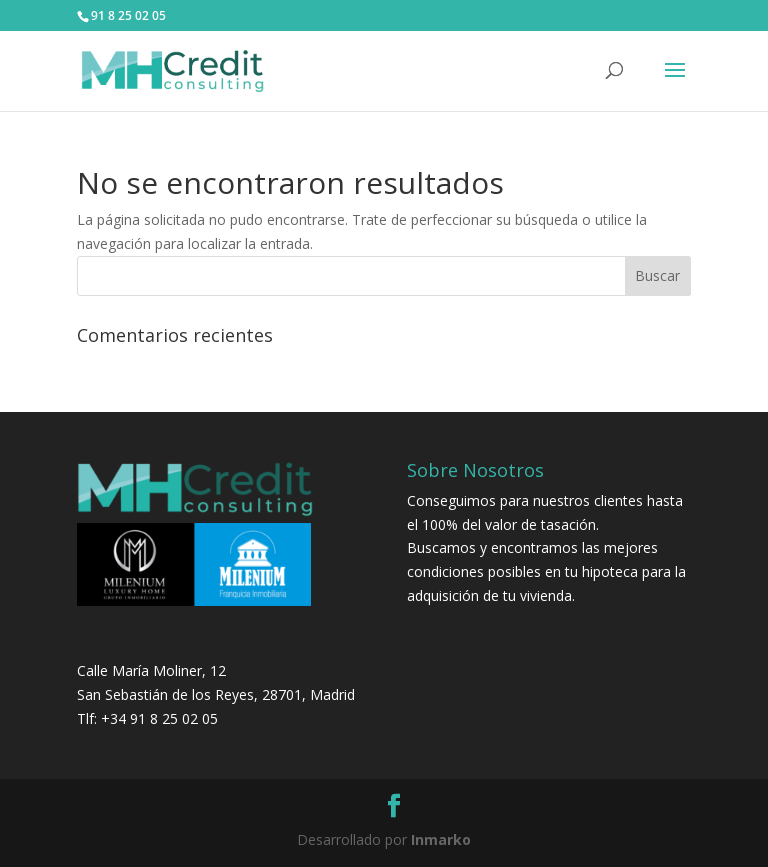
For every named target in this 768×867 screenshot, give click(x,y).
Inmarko (441, 839)
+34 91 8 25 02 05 (159, 718)
